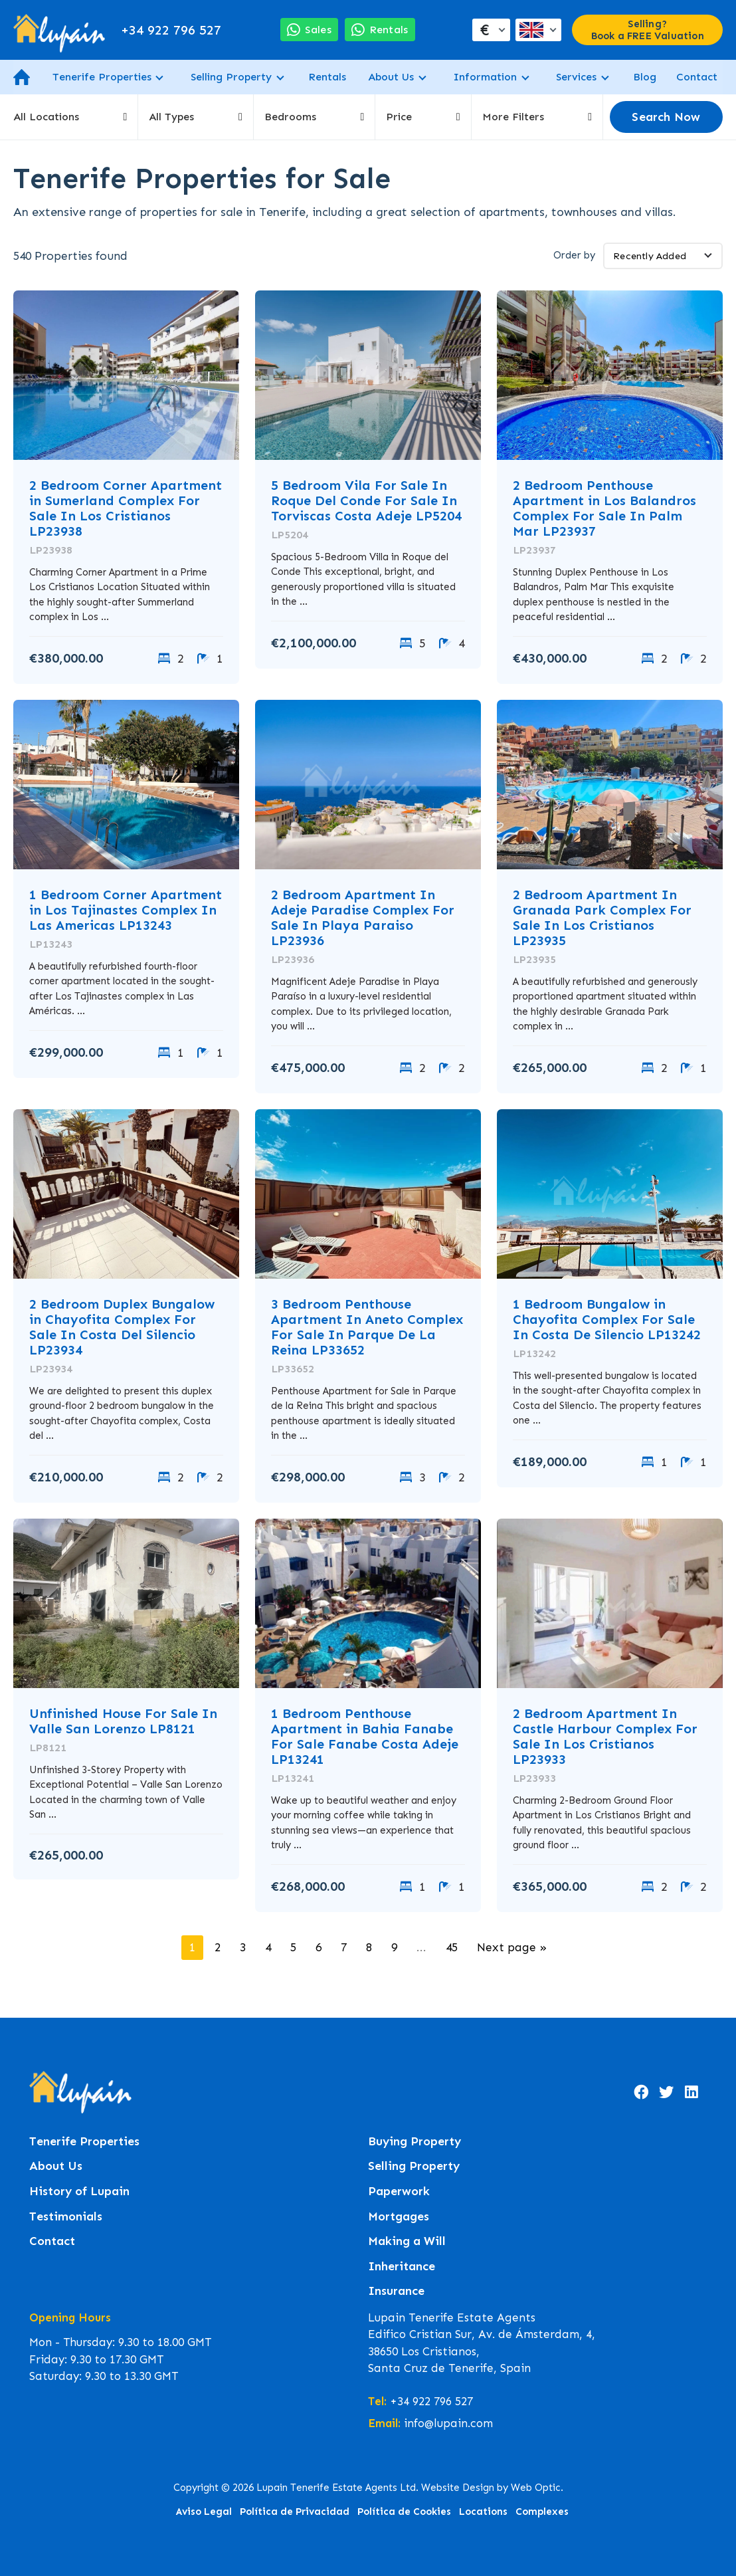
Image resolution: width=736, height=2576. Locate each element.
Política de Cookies (404, 2512)
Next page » (512, 1947)
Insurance (396, 2291)
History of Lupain (79, 2192)
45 (452, 1947)
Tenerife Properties (101, 76)
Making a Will (407, 2241)
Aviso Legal (204, 2512)
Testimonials (65, 2217)
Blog (644, 76)
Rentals (327, 76)
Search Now (666, 117)
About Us (391, 76)
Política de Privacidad (294, 2512)
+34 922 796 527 (171, 30)
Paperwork (399, 2192)
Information (485, 76)
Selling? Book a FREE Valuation (647, 30)
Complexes (542, 2512)
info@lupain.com (448, 2423)
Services (576, 76)
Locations (483, 2512)
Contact (696, 76)
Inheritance (401, 2267)
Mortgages (398, 2217)
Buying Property (414, 2142)
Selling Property (231, 76)
